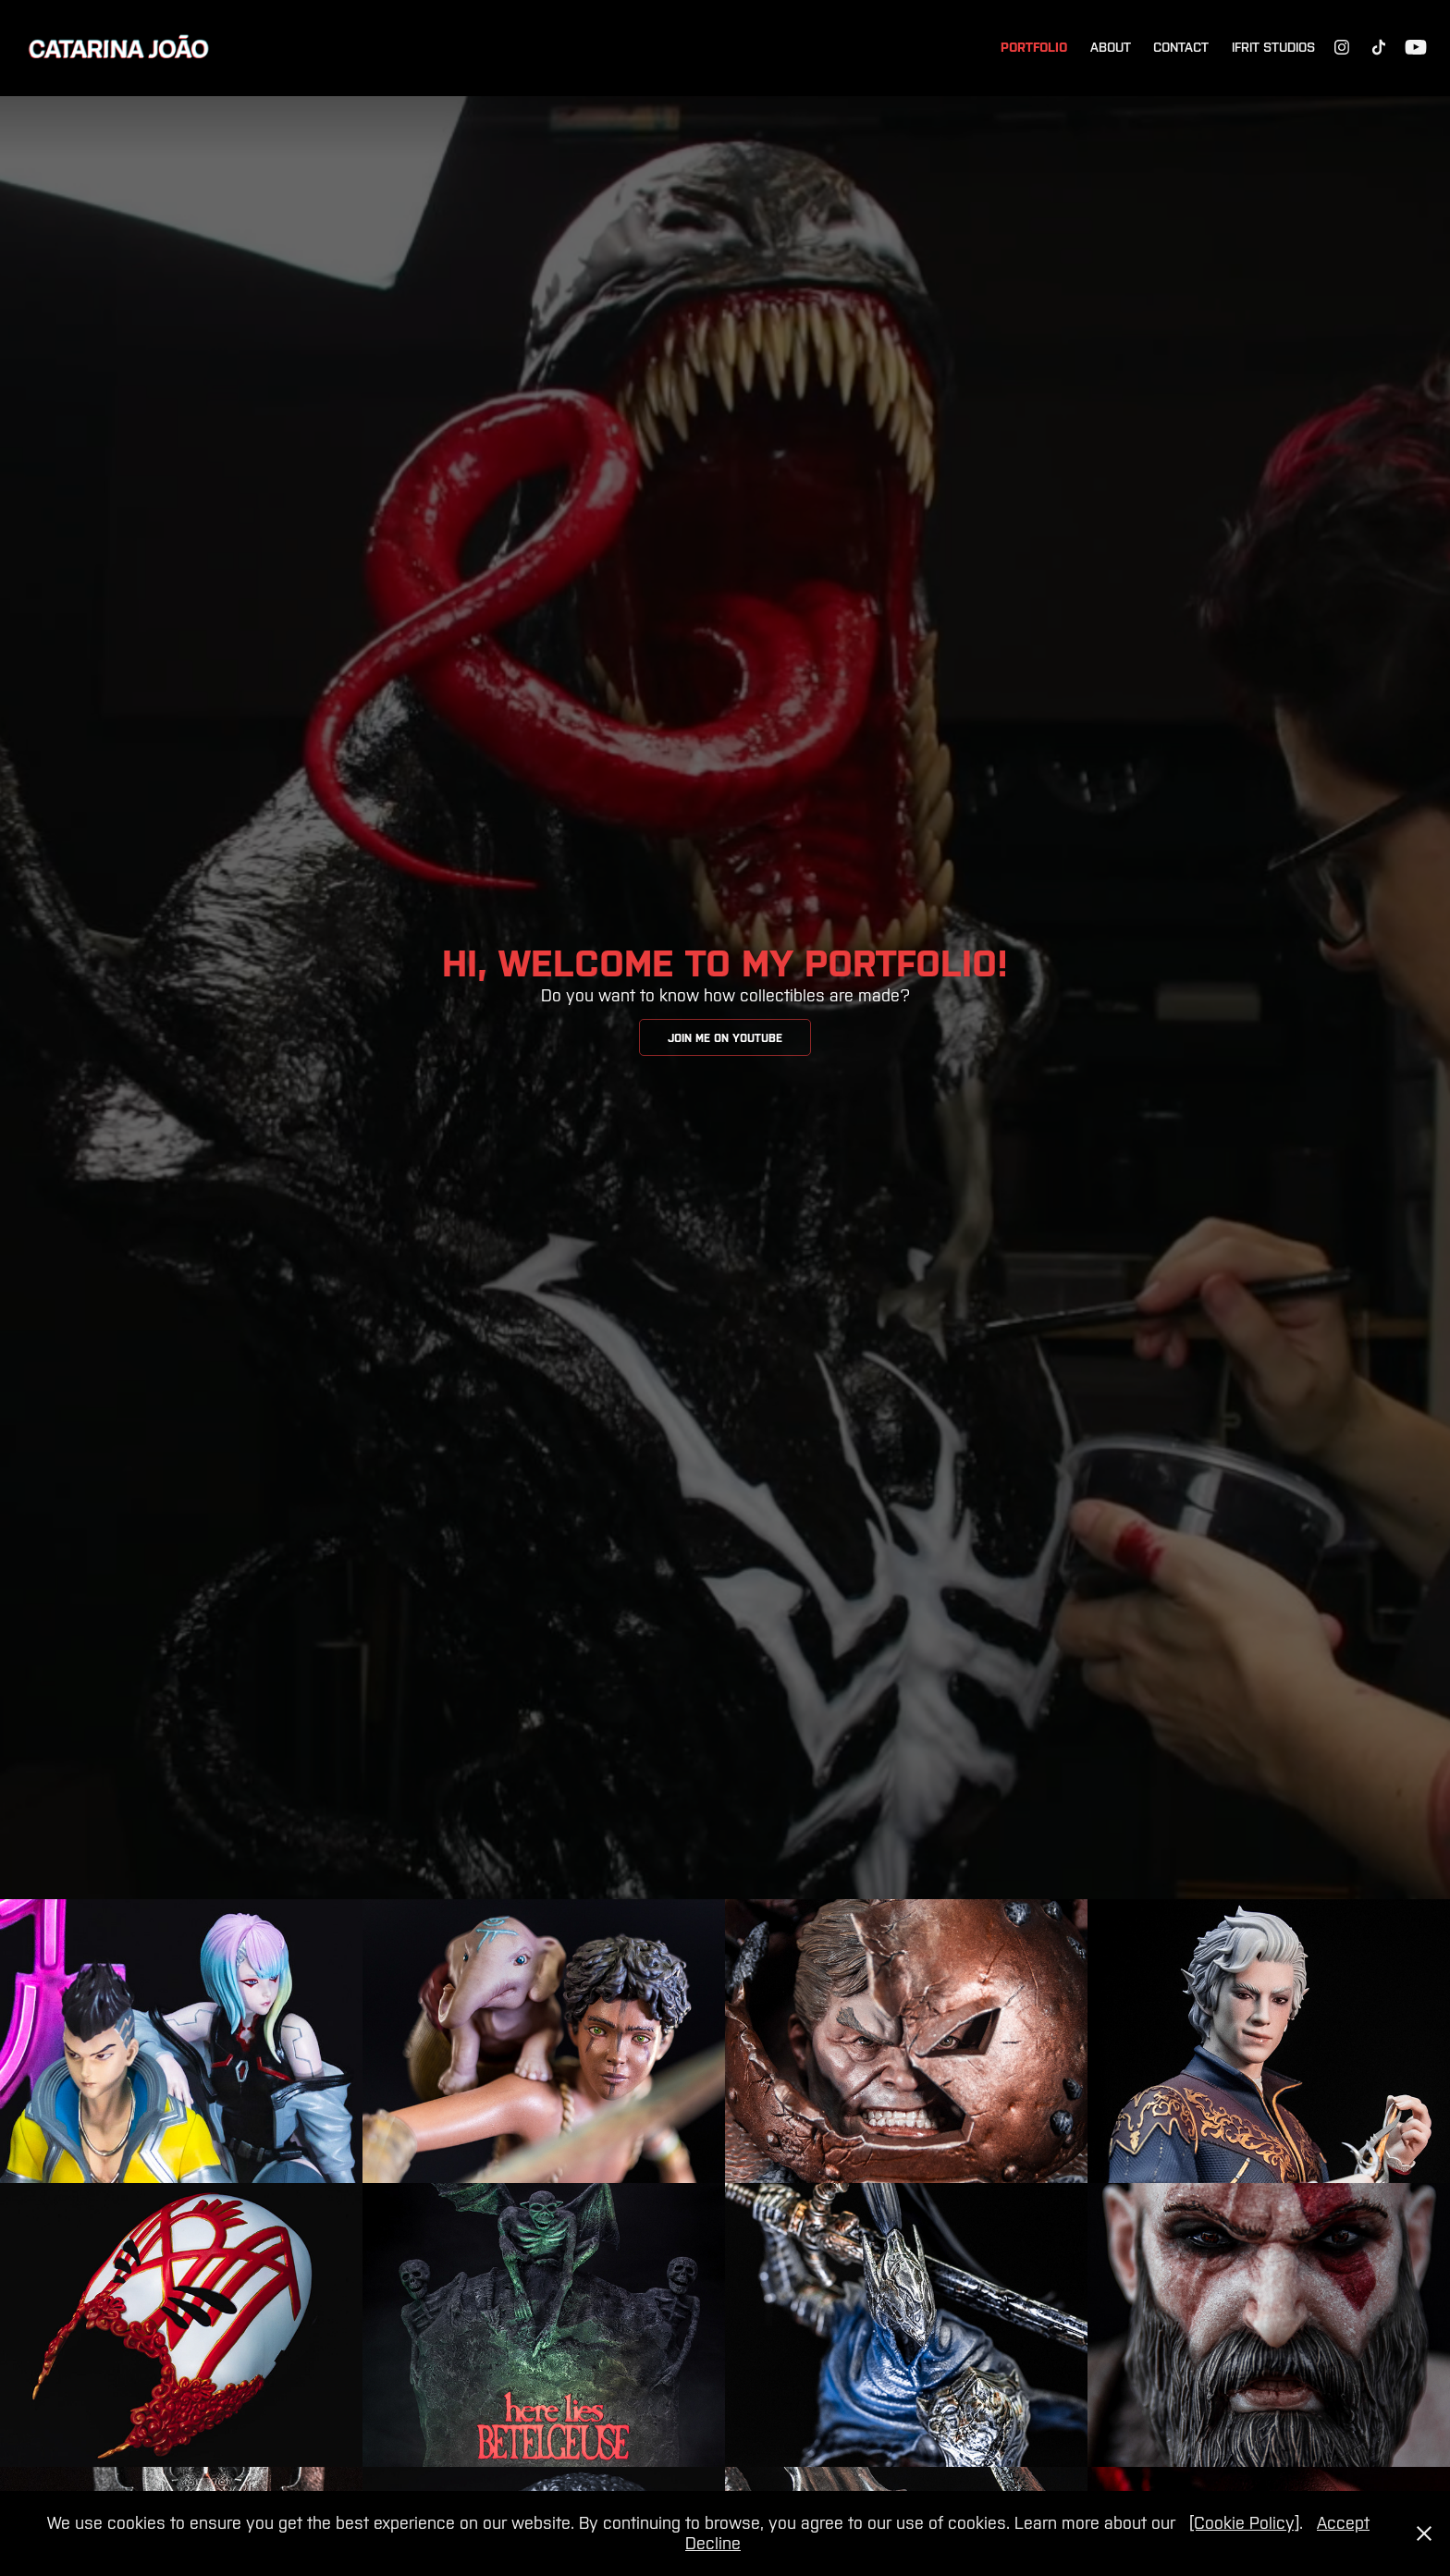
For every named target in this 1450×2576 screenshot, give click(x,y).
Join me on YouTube (725, 1038)
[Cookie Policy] (1244, 2523)
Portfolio (1034, 47)
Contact (1181, 47)
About (1110, 47)
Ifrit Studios (1273, 47)
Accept (1343, 2523)
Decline (713, 2543)
